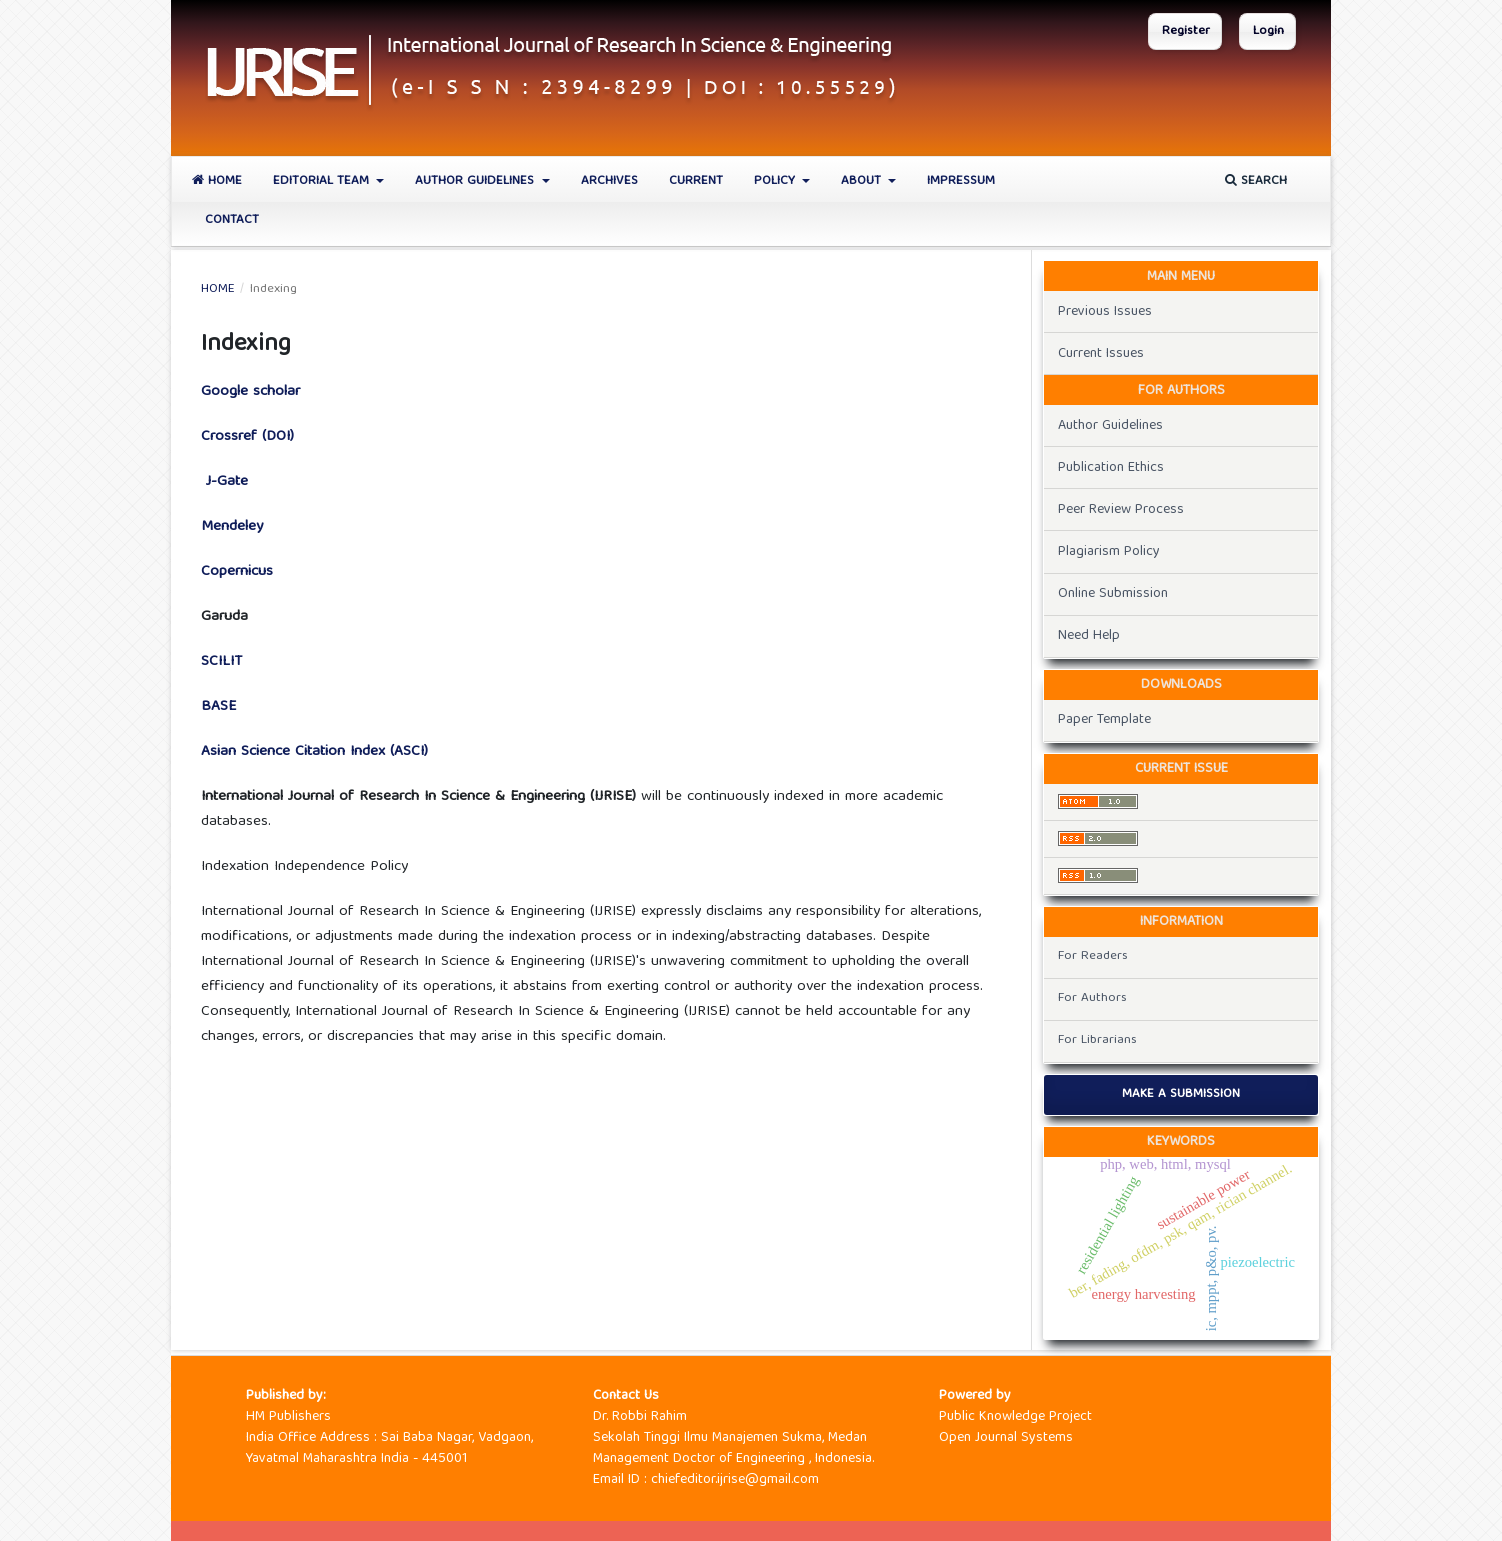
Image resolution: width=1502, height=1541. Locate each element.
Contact (232, 220)
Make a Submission (1181, 1094)
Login (1268, 31)
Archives (609, 181)
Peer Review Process (1121, 510)
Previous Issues (1105, 312)
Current (696, 181)
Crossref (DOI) (247, 437)
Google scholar (250, 392)
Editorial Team (323, 181)
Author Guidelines (476, 181)
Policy (776, 181)
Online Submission (1113, 594)
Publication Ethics (1111, 468)
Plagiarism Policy (1109, 552)
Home (217, 181)
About (863, 181)
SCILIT (221, 662)
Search (1256, 181)
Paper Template (1104, 720)
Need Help (1089, 636)
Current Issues (1101, 354)
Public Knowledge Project (1015, 1417)
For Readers (1093, 956)
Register (1186, 31)
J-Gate (224, 482)
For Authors (1092, 998)
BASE (218, 707)
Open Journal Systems (1006, 1438)
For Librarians (1097, 1040)
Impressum (961, 181)
